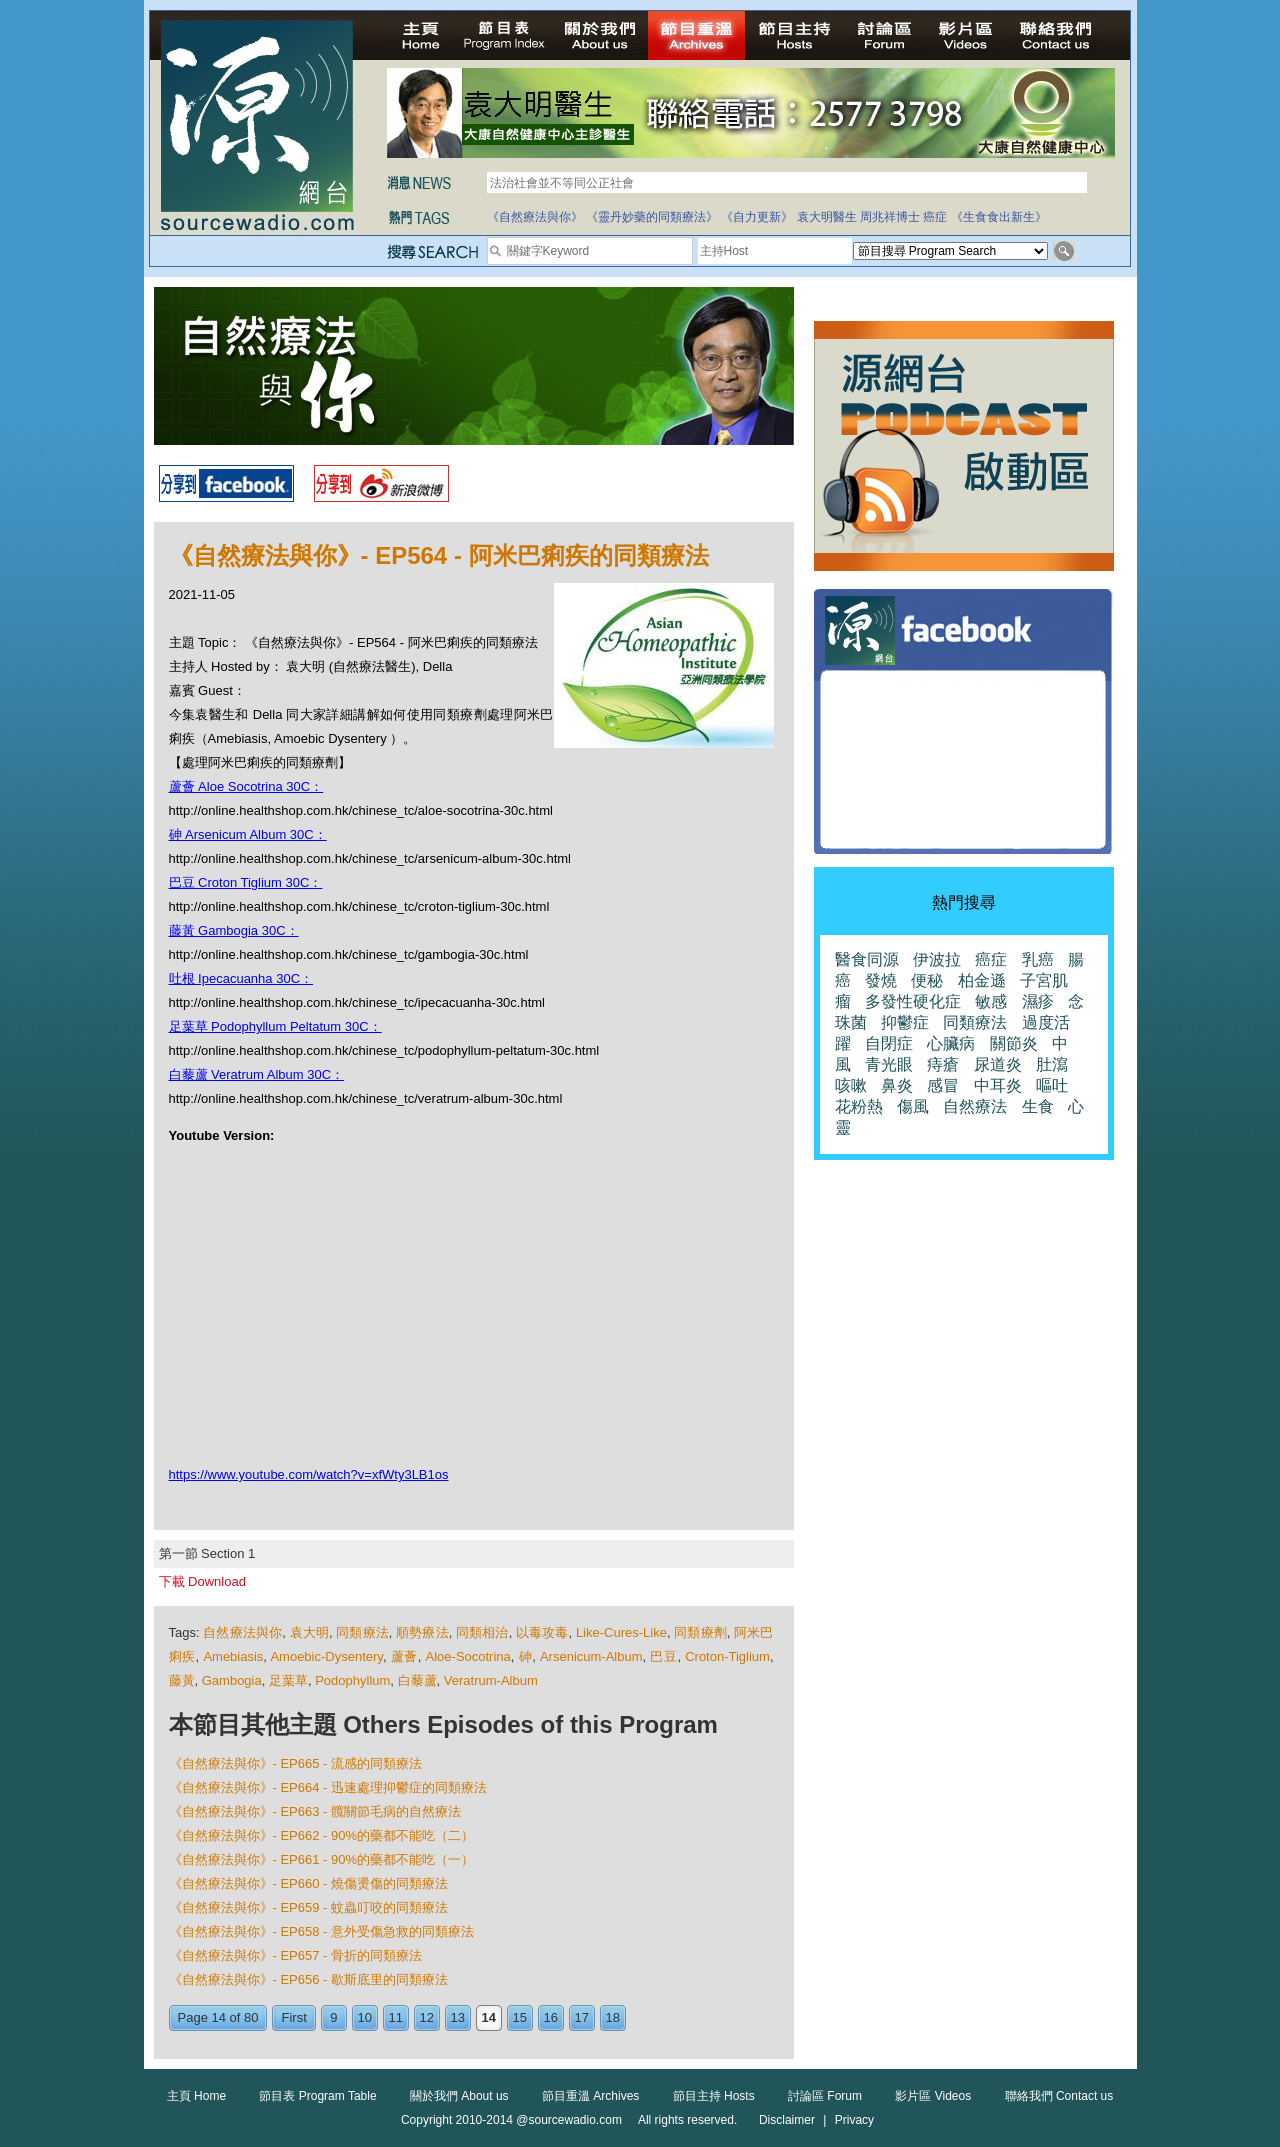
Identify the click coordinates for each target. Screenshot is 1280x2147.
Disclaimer (787, 2120)
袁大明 (309, 1632)
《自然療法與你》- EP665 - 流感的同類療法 (296, 1763)
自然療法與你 (242, 1632)
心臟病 (951, 1043)
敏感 (991, 1001)
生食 (1038, 1106)
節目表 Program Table (317, 2096)
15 (520, 2017)
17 (582, 2017)
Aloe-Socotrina (468, 1656)
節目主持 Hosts (714, 2096)
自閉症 (889, 1043)
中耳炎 (998, 1085)
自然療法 (975, 1106)
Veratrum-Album (491, 1680)
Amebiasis (233, 1656)
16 (551, 2017)
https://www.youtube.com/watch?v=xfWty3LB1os (309, 1474)
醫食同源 (867, 959)
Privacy (854, 2120)
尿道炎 (998, 1064)
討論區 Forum (825, 2096)
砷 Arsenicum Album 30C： (248, 834)
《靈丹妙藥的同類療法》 (652, 217)
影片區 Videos (933, 2096)
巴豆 (663, 1656)
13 (458, 2017)
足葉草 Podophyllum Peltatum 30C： (275, 1026)
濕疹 (1038, 1001)
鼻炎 (897, 1085)
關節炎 (1014, 1043)
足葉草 (288, 1680)
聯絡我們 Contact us (1059, 2096)
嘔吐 (1052, 1085)
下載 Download (202, 1581)
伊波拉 (937, 959)
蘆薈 (404, 1656)
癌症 (935, 217)
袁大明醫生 (827, 217)
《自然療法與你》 (535, 217)
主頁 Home (196, 2096)
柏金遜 (982, 980)
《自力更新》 (757, 217)
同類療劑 (700, 1632)
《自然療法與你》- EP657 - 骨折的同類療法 (296, 1955)
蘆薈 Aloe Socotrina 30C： (246, 786)
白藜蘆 (417, 1680)
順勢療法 (422, 1632)
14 (489, 2017)
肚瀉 (1052, 1064)
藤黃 (182, 1680)
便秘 (927, 980)
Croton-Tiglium (727, 1656)
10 (365, 2017)
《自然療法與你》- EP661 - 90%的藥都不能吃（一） (322, 1859)
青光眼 (889, 1064)
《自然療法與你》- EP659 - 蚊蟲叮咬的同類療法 (309, 1907)
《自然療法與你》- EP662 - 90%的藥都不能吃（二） (322, 1835)
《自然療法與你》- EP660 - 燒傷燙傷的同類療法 (309, 1883)
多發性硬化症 (913, 1001)
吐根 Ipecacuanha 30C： (241, 978)
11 (396, 2017)
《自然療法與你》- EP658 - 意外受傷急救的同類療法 (322, 1931)
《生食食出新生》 (999, 217)
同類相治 (482, 1632)
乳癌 (1038, 959)
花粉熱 (859, 1106)
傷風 (913, 1106)
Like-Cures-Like (621, 1632)
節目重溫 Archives (590, 2096)
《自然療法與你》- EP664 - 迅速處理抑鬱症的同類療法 (328, 1787)
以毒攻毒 (542, 1632)
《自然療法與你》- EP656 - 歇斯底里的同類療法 (309, 1979)
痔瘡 (943, 1064)
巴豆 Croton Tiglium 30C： (246, 882)
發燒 (881, 980)
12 (427, 2017)
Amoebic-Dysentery (326, 1656)
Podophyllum (352, 1680)
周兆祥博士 (890, 217)
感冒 (943, 1085)
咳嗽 (851, 1085)
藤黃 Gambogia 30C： (234, 930)
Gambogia (232, 1680)
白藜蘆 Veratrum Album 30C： (257, 1074)
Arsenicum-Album (591, 1656)
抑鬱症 (905, 1022)
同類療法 (362, 1632)
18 (613, 2017)
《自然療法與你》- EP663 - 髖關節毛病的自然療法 (315, 1811)
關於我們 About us (459, 2096)
